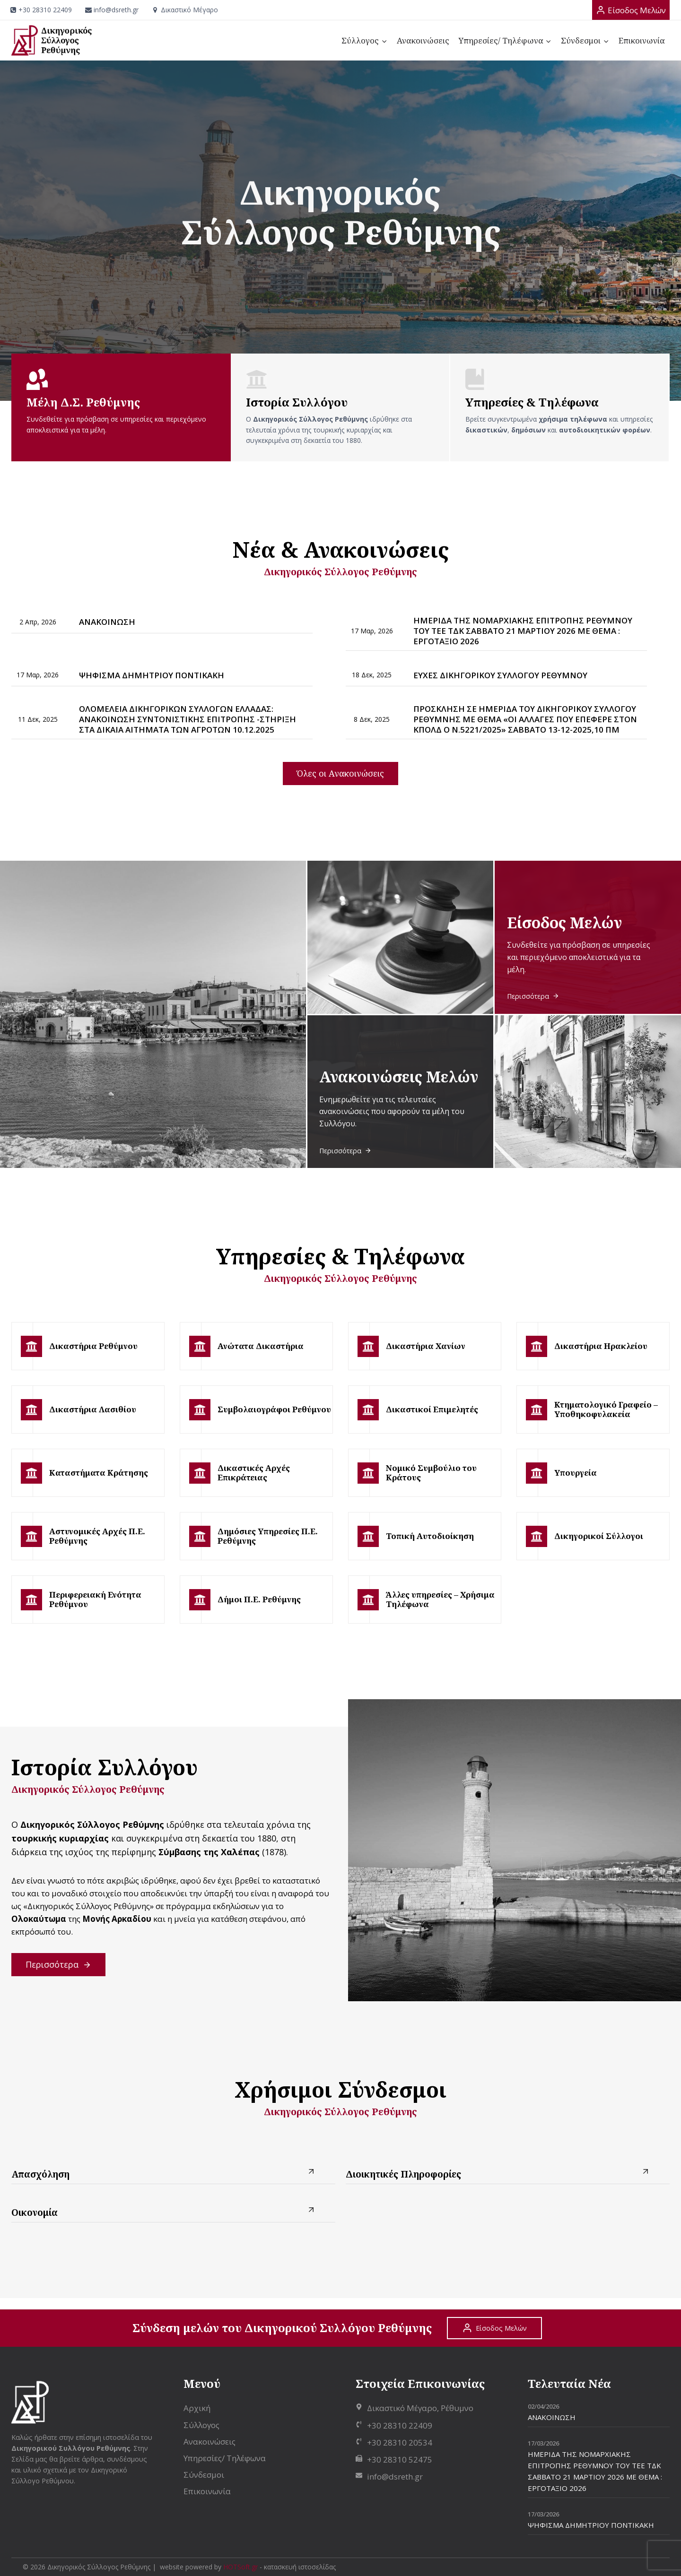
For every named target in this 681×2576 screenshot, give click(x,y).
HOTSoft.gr (240, 2566)
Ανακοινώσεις (423, 40)
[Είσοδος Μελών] (631, 10)
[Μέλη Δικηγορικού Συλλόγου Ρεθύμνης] (121, 408)
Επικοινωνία (642, 40)
